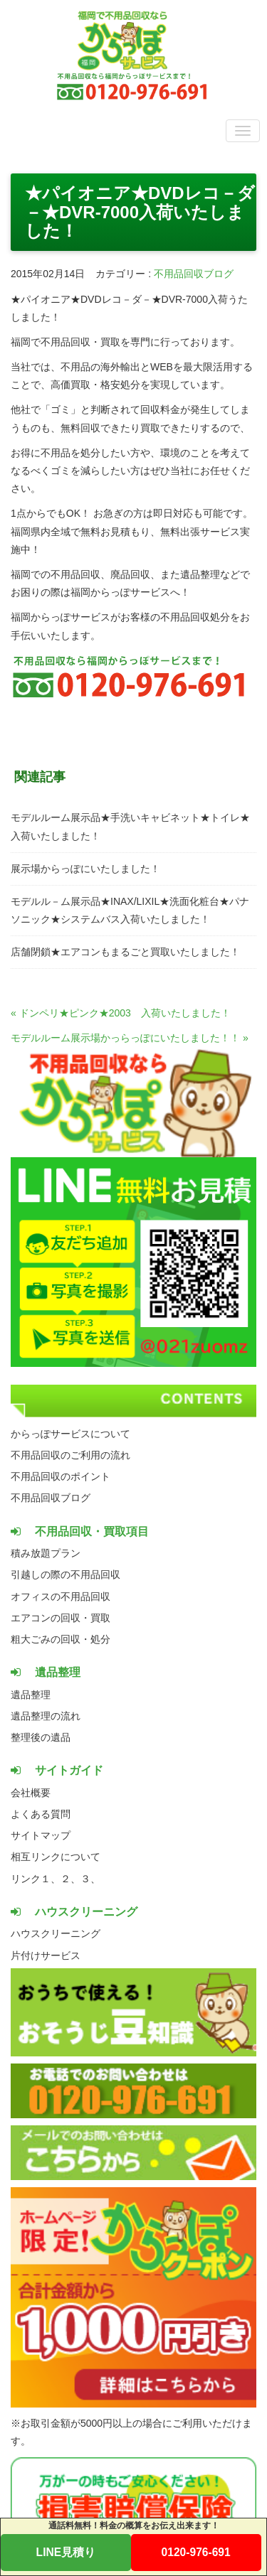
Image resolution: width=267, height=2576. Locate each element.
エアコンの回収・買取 (60, 1618)
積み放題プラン (45, 1553)
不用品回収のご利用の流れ (70, 1455)
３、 (90, 1878)
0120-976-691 (196, 2552)
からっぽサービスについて (70, 1433)
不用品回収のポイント (60, 1476)
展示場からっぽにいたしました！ (85, 868)
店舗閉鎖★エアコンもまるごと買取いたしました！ (125, 951)
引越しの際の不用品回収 (65, 1574)
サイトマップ (40, 1835)
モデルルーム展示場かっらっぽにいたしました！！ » (129, 1037)
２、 (70, 1878)
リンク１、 (36, 1878)
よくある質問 (40, 1814)
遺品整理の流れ (45, 1716)
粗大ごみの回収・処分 (60, 1639)
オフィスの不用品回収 (60, 1596)
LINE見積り (66, 2552)
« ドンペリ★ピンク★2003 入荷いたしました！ (121, 1013)
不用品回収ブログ (194, 273)
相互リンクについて (55, 1856)
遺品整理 (31, 1694)
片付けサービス (45, 1955)
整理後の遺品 (40, 1737)
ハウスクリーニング (55, 1933)
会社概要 (31, 1792)
